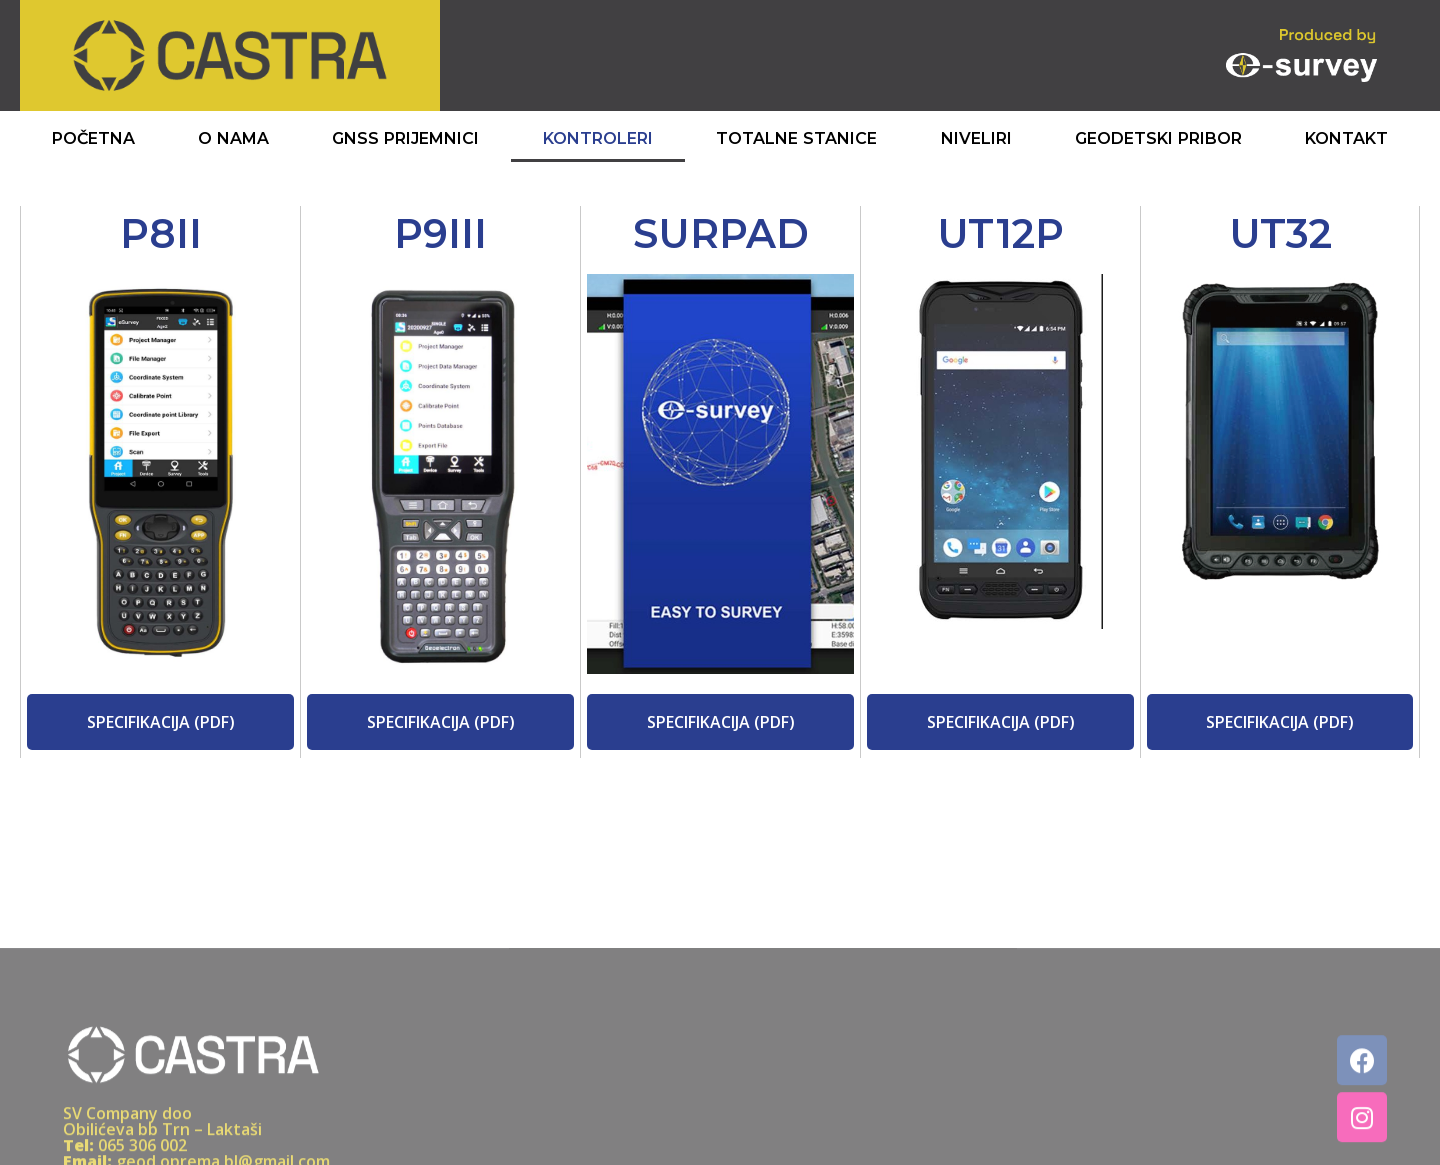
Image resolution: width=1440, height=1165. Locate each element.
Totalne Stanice (796, 138)
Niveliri (976, 138)
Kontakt (1346, 138)
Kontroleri (598, 138)
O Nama (233, 138)
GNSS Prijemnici (405, 138)
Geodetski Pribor (1158, 138)
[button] (161, 722)
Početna (93, 138)
